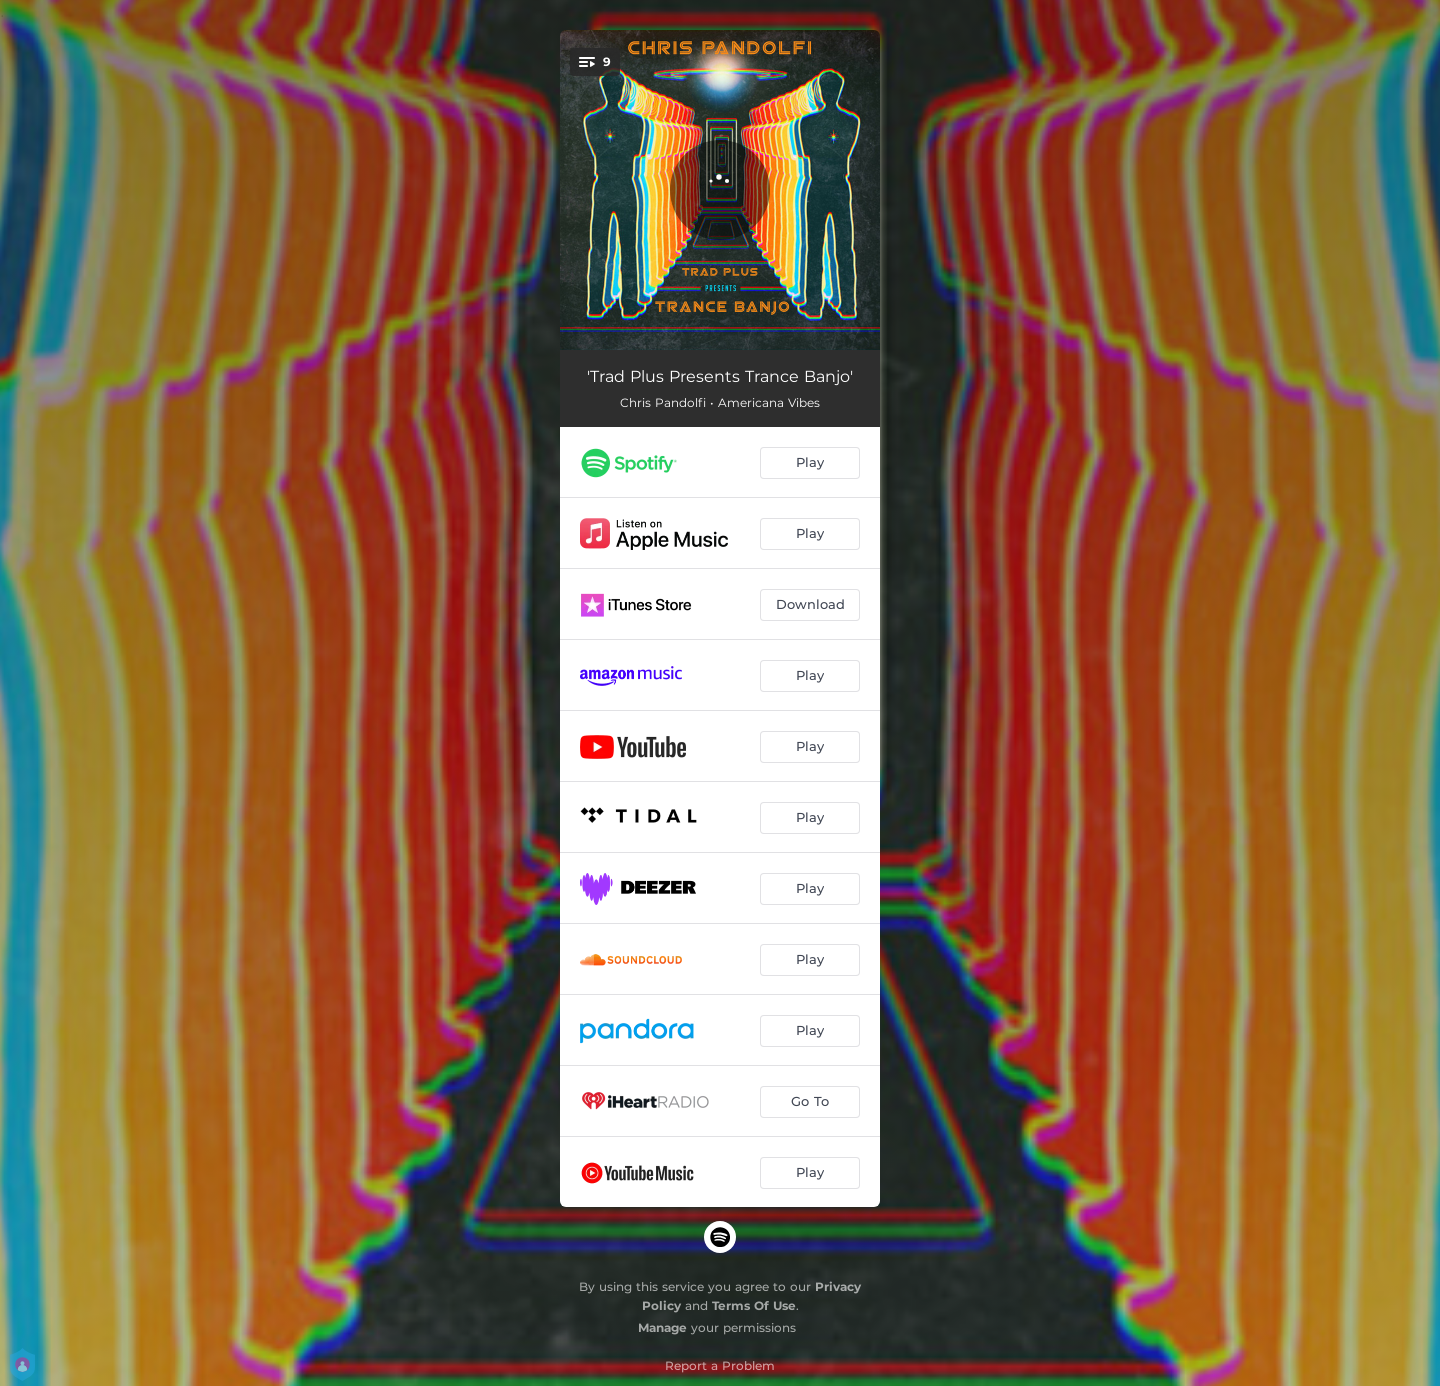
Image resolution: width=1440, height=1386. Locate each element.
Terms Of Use (754, 1305)
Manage (662, 1327)
